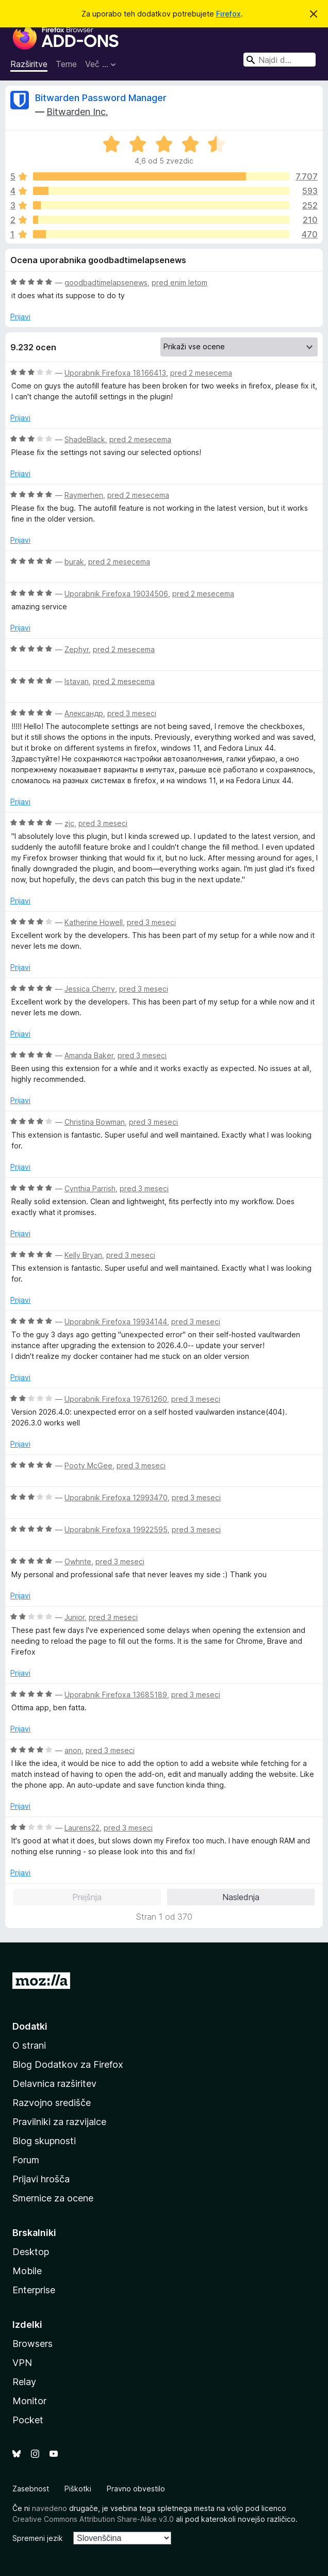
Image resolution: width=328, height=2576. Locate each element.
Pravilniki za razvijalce (59, 2121)
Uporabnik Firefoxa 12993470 (116, 1497)
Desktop (30, 2251)
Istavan (76, 681)
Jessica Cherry (89, 988)
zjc (69, 823)
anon (72, 1750)
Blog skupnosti (44, 2140)
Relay (24, 2381)
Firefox (228, 13)
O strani (29, 2045)
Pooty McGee (88, 1465)
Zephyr (76, 649)
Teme (66, 64)
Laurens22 (82, 1827)
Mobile (27, 2270)
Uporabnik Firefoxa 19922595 (116, 1529)
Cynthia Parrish (90, 1188)
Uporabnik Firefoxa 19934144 (115, 1321)
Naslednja (240, 1897)
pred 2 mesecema (201, 372)
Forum (25, 2159)
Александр (83, 713)
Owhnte (77, 1561)
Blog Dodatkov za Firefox (67, 2064)
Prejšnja (87, 1897)
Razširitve (28, 64)
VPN (22, 2362)
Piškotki (77, 2488)
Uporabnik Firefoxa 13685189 (115, 1694)
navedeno (49, 2508)
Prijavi (20, 316)
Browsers (32, 2343)
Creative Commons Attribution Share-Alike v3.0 (93, 2519)
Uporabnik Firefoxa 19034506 (116, 593)
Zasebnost (30, 2488)
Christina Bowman (94, 1121)
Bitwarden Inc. (77, 111)
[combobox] (279, 60)
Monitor (29, 2400)
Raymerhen (83, 495)
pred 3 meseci (131, 713)
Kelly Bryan (83, 1255)
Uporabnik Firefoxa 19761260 (115, 1399)
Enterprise (33, 2290)
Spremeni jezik (37, 2538)
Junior (74, 1617)
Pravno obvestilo (136, 2488)
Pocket (27, 2420)
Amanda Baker (88, 1055)
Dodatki (29, 2026)
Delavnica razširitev (54, 2083)
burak (74, 561)
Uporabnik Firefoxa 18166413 (115, 372)
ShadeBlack (84, 439)
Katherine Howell (93, 922)
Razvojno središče (51, 2102)
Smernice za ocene (52, 2198)
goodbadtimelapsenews (105, 282)
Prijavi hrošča (41, 2179)
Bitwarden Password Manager (101, 97)
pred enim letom (179, 282)
